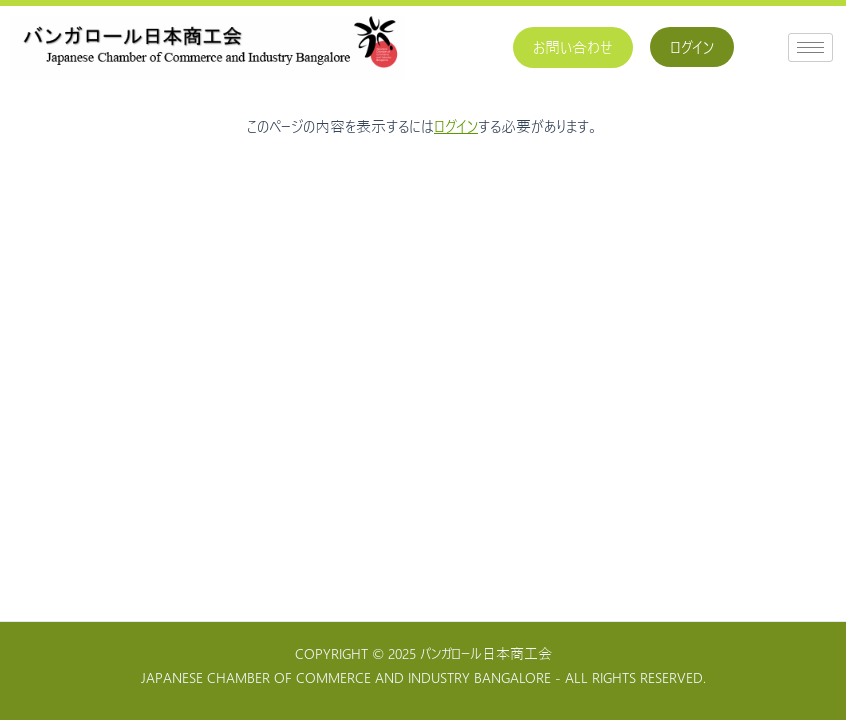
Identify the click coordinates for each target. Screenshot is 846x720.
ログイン (692, 47)
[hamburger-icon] (810, 47)
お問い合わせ (573, 47)
